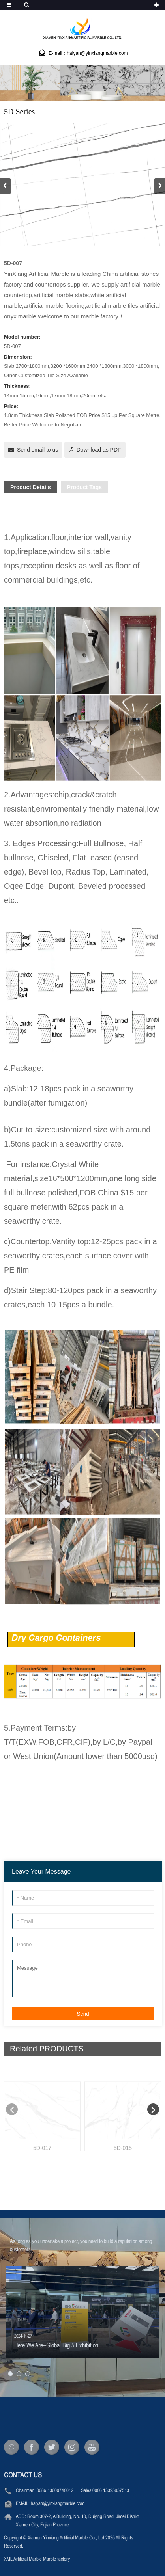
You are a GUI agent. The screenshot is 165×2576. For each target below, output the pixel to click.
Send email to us (37, 450)
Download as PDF (99, 450)
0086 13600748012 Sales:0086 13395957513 (83, 2517)
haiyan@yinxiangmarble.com (57, 2530)
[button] (159, 186)
